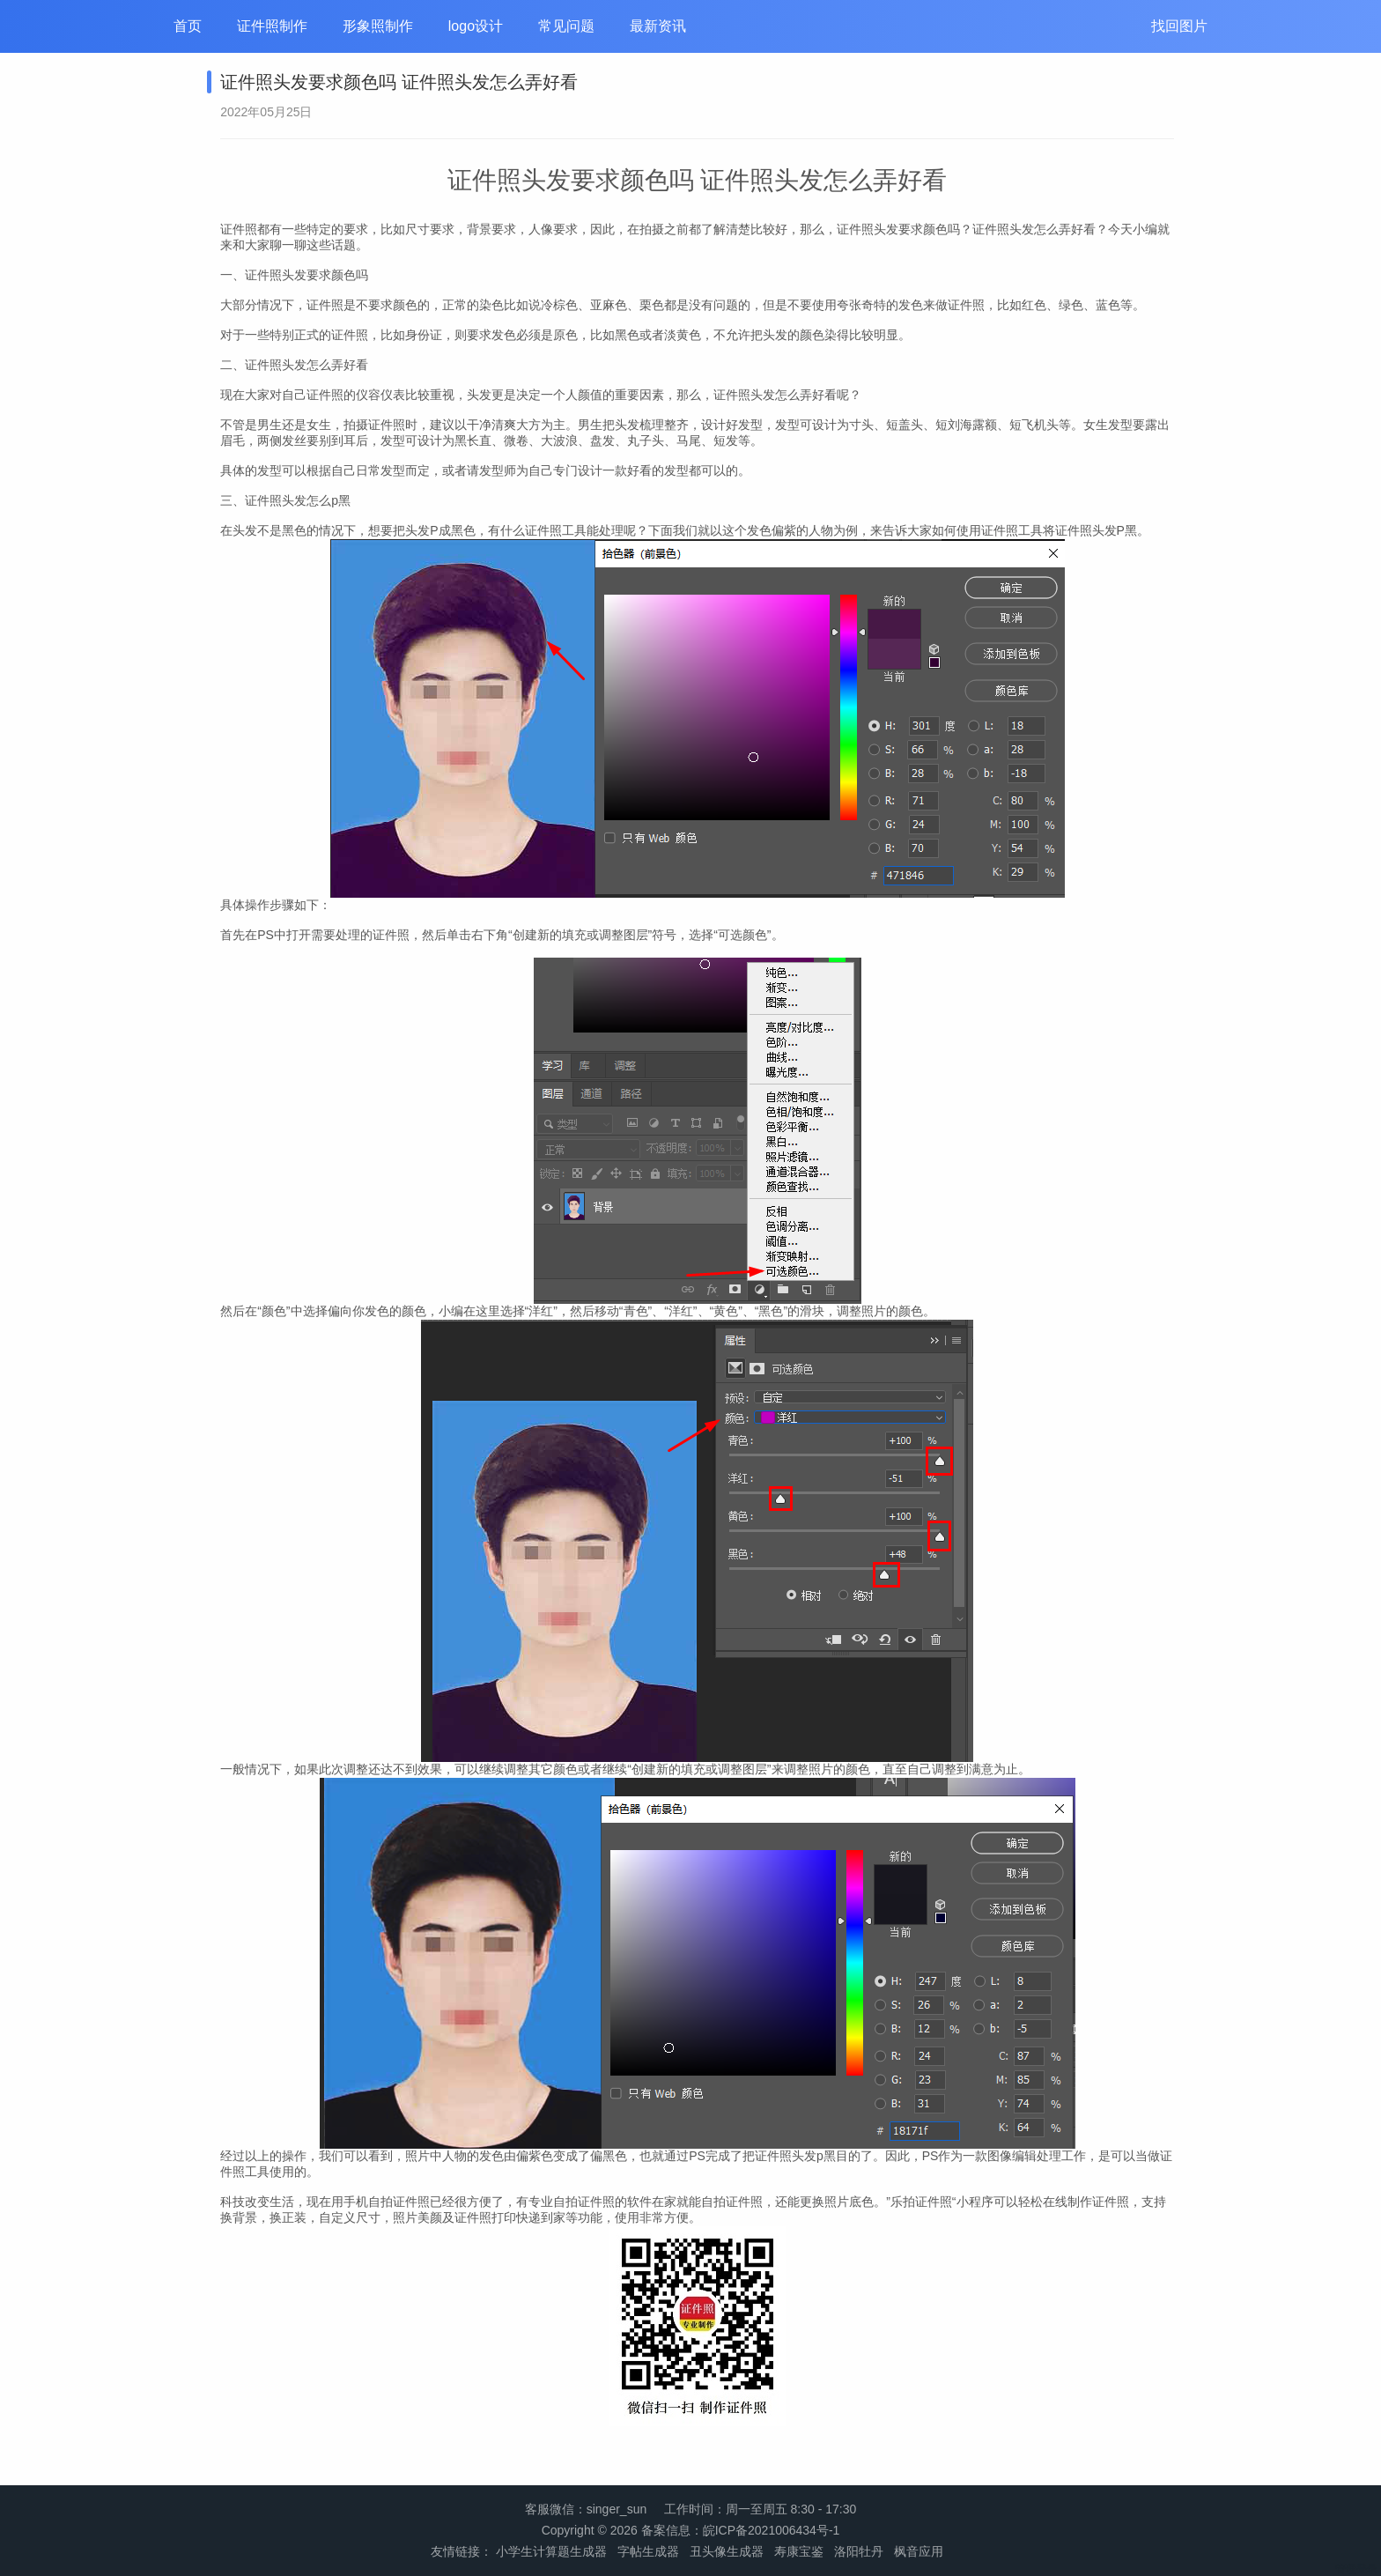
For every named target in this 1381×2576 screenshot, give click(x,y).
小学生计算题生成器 (551, 2551)
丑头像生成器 (727, 2551)
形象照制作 (378, 26)
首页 (188, 26)
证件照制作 (272, 26)
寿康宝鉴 (798, 2551)
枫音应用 (918, 2551)
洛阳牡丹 (858, 2551)
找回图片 (1179, 26)
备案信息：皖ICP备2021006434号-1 (740, 2530)
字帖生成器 (648, 2551)
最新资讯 (658, 26)
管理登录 (1356, 2569)
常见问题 (566, 26)
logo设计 (475, 26)
